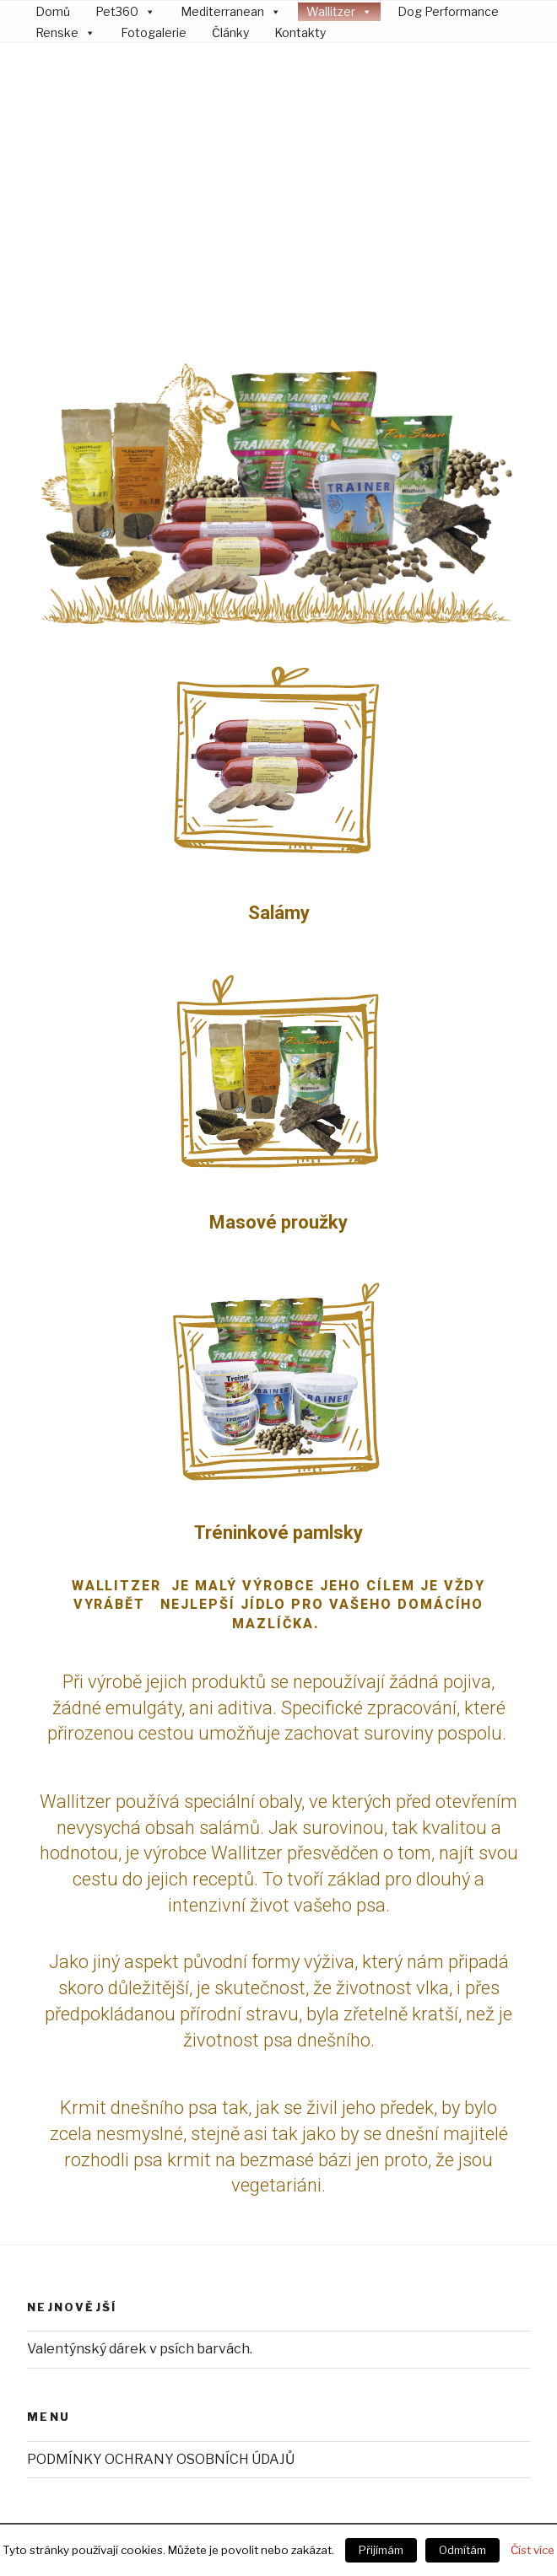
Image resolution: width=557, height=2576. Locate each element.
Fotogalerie (154, 32)
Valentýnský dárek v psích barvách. (139, 2180)
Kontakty (300, 32)
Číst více (532, 2550)
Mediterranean (222, 11)
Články (230, 32)
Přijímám (381, 2550)
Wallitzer (330, 11)
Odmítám (462, 2550)
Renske (56, 32)
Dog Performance (448, 11)
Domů (52, 11)
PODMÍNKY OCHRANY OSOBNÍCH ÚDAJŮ (161, 2290)
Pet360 (116, 11)
